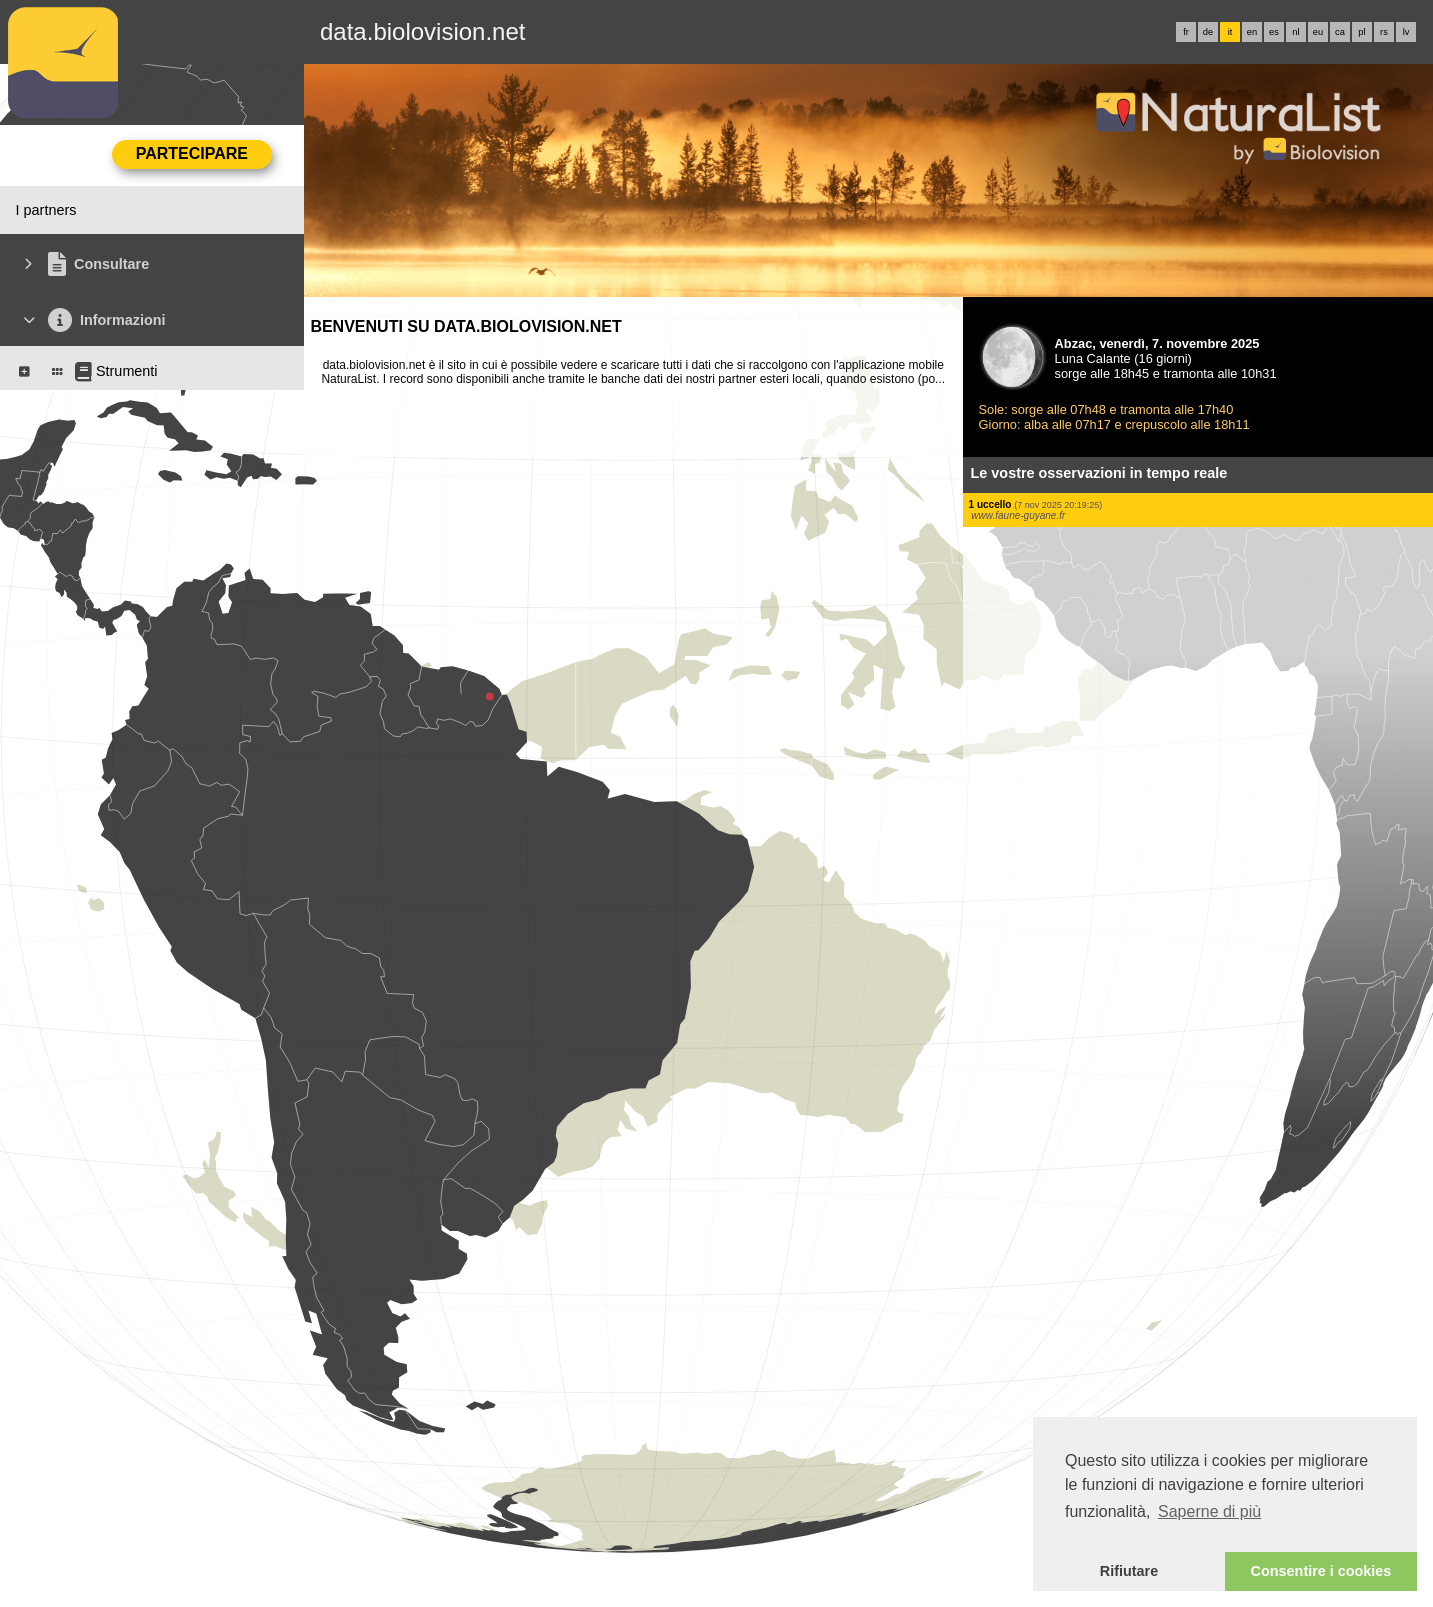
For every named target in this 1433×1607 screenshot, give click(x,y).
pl (1361, 32)
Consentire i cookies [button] (1321, 1571)
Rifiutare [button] (1129, 1571)
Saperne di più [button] (1209, 1511)
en (1252, 32)
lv (1406, 32)
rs (1384, 32)
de (1208, 32)
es (1274, 32)
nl (1295, 32)
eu (1318, 32)
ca (1340, 32)
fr (1186, 32)
